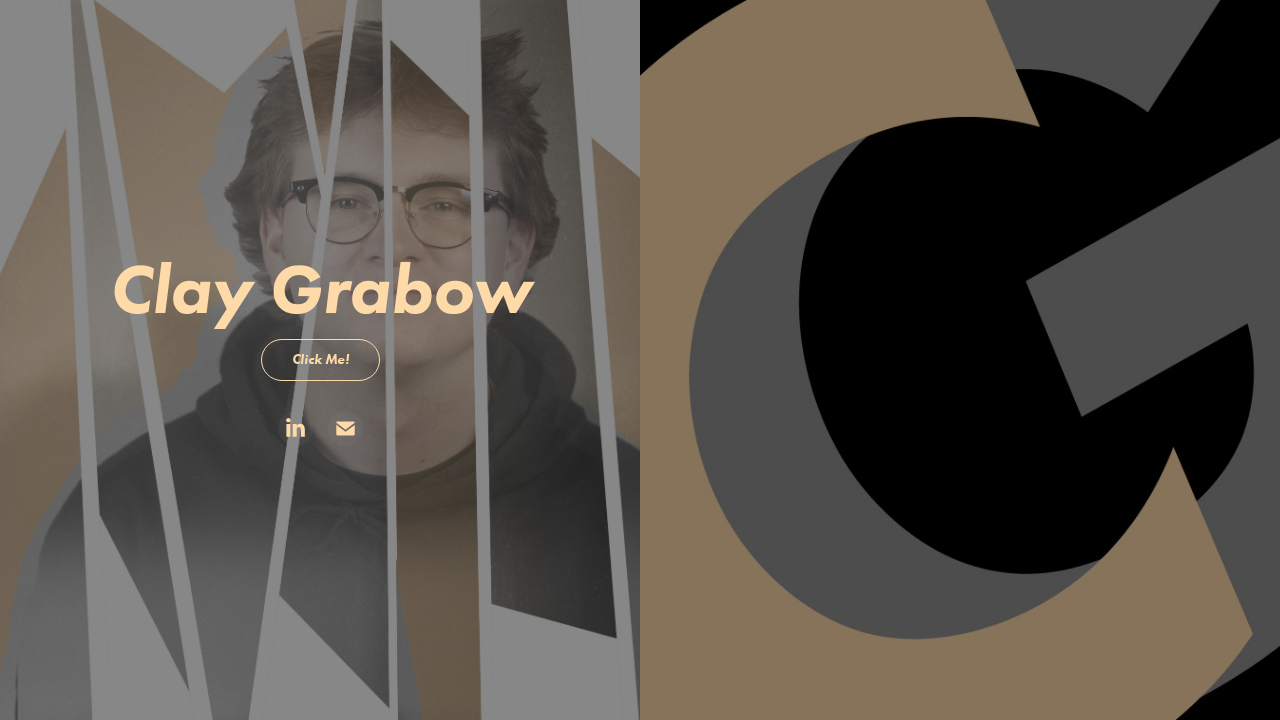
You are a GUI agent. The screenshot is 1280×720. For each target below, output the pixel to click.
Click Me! (320, 359)
